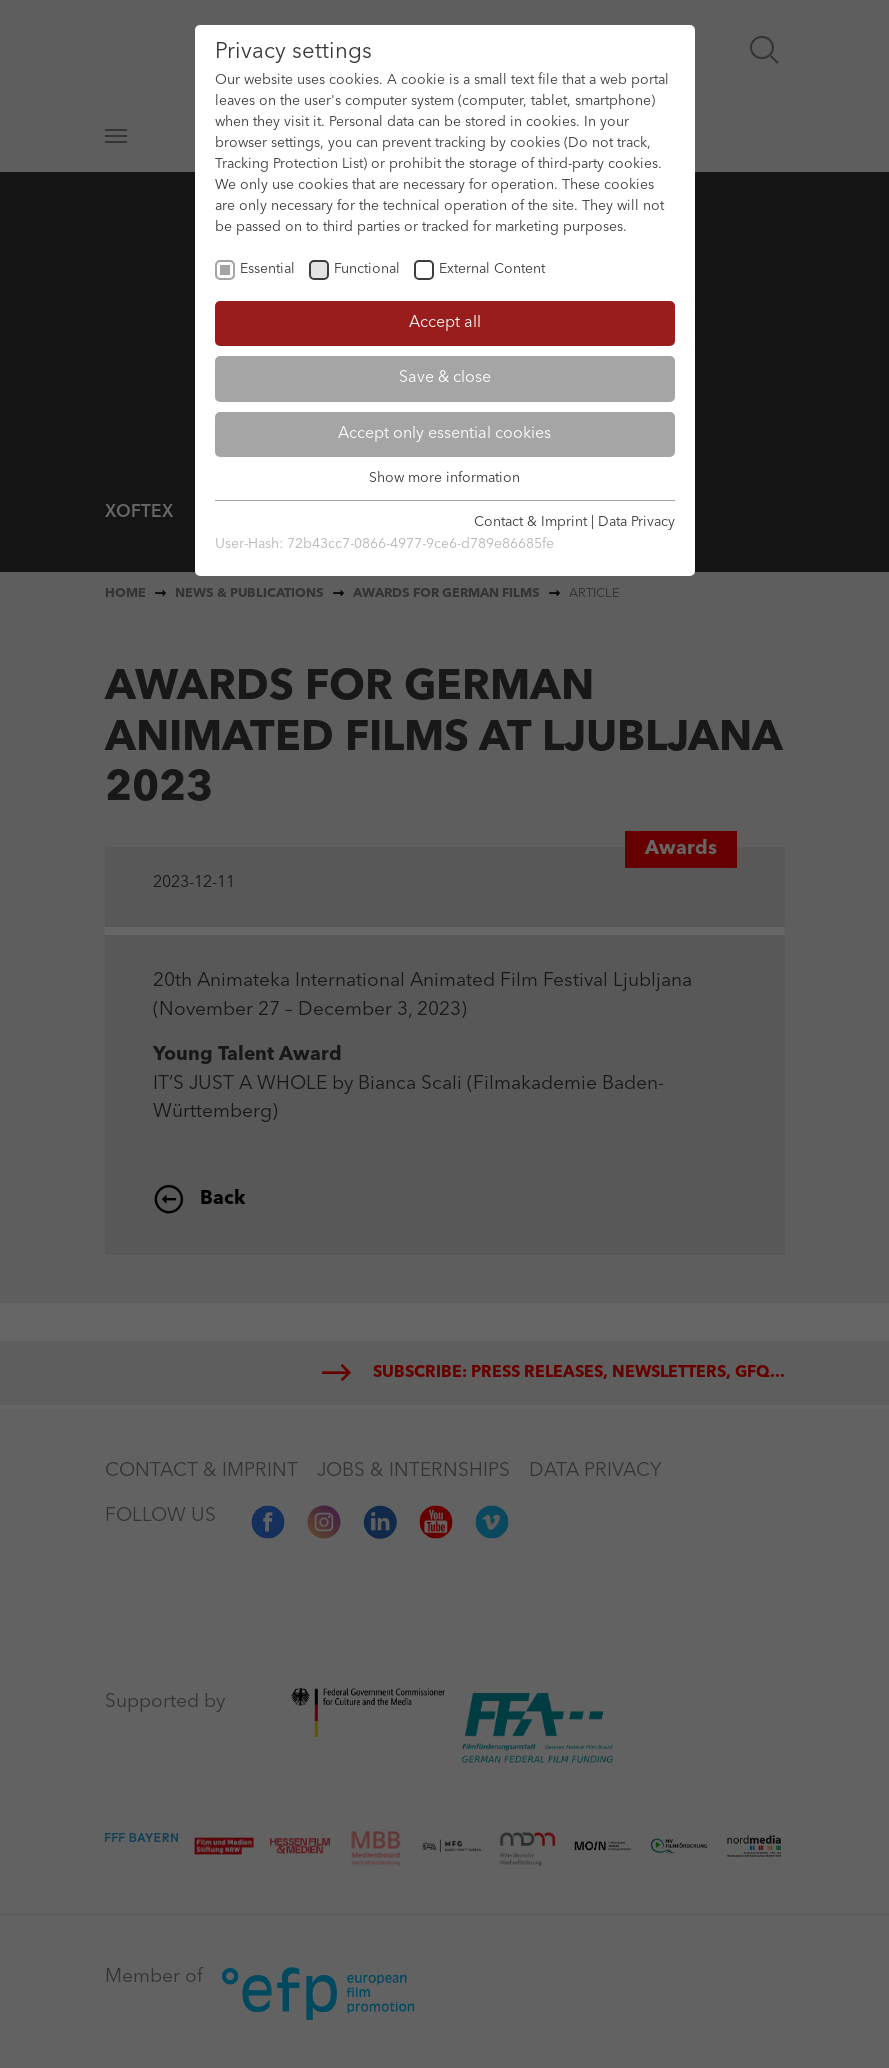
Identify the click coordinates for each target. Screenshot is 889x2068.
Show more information (444, 478)
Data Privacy (636, 522)
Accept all (445, 323)
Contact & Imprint (530, 522)
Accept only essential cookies (444, 434)
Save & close (445, 378)
